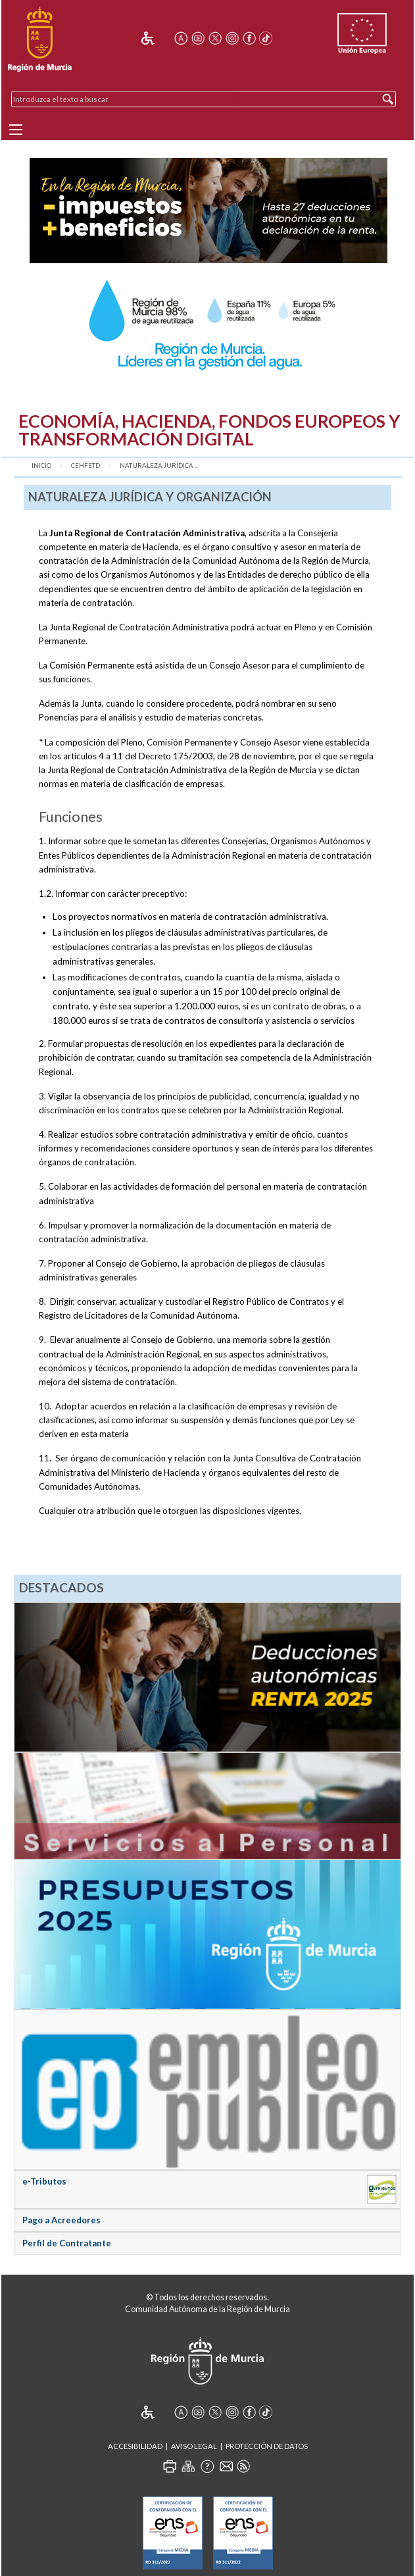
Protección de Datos (267, 2446)
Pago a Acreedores (61, 2220)
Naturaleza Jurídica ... (159, 465)
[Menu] (15, 129)
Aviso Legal (194, 2446)
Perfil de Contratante (66, 2243)
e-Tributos (44, 2181)
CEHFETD (85, 465)
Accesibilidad (135, 2446)
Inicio (41, 465)
